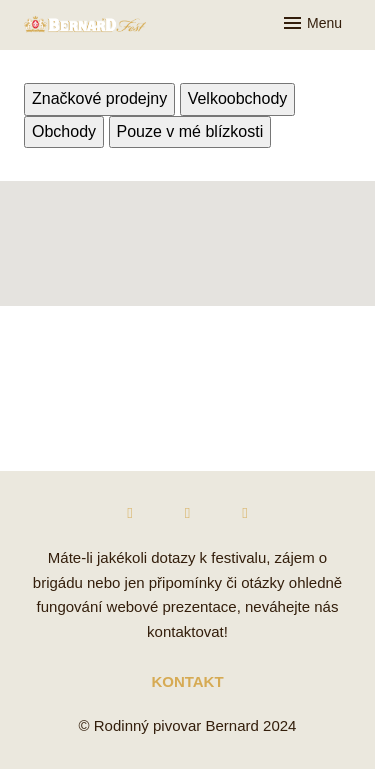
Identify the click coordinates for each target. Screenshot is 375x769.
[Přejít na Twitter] (245, 513)
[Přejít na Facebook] (130, 513)
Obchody (64, 131)
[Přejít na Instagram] (188, 513)
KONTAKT (187, 681)
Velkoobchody (238, 98)
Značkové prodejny (99, 98)
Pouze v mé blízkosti (190, 131)
